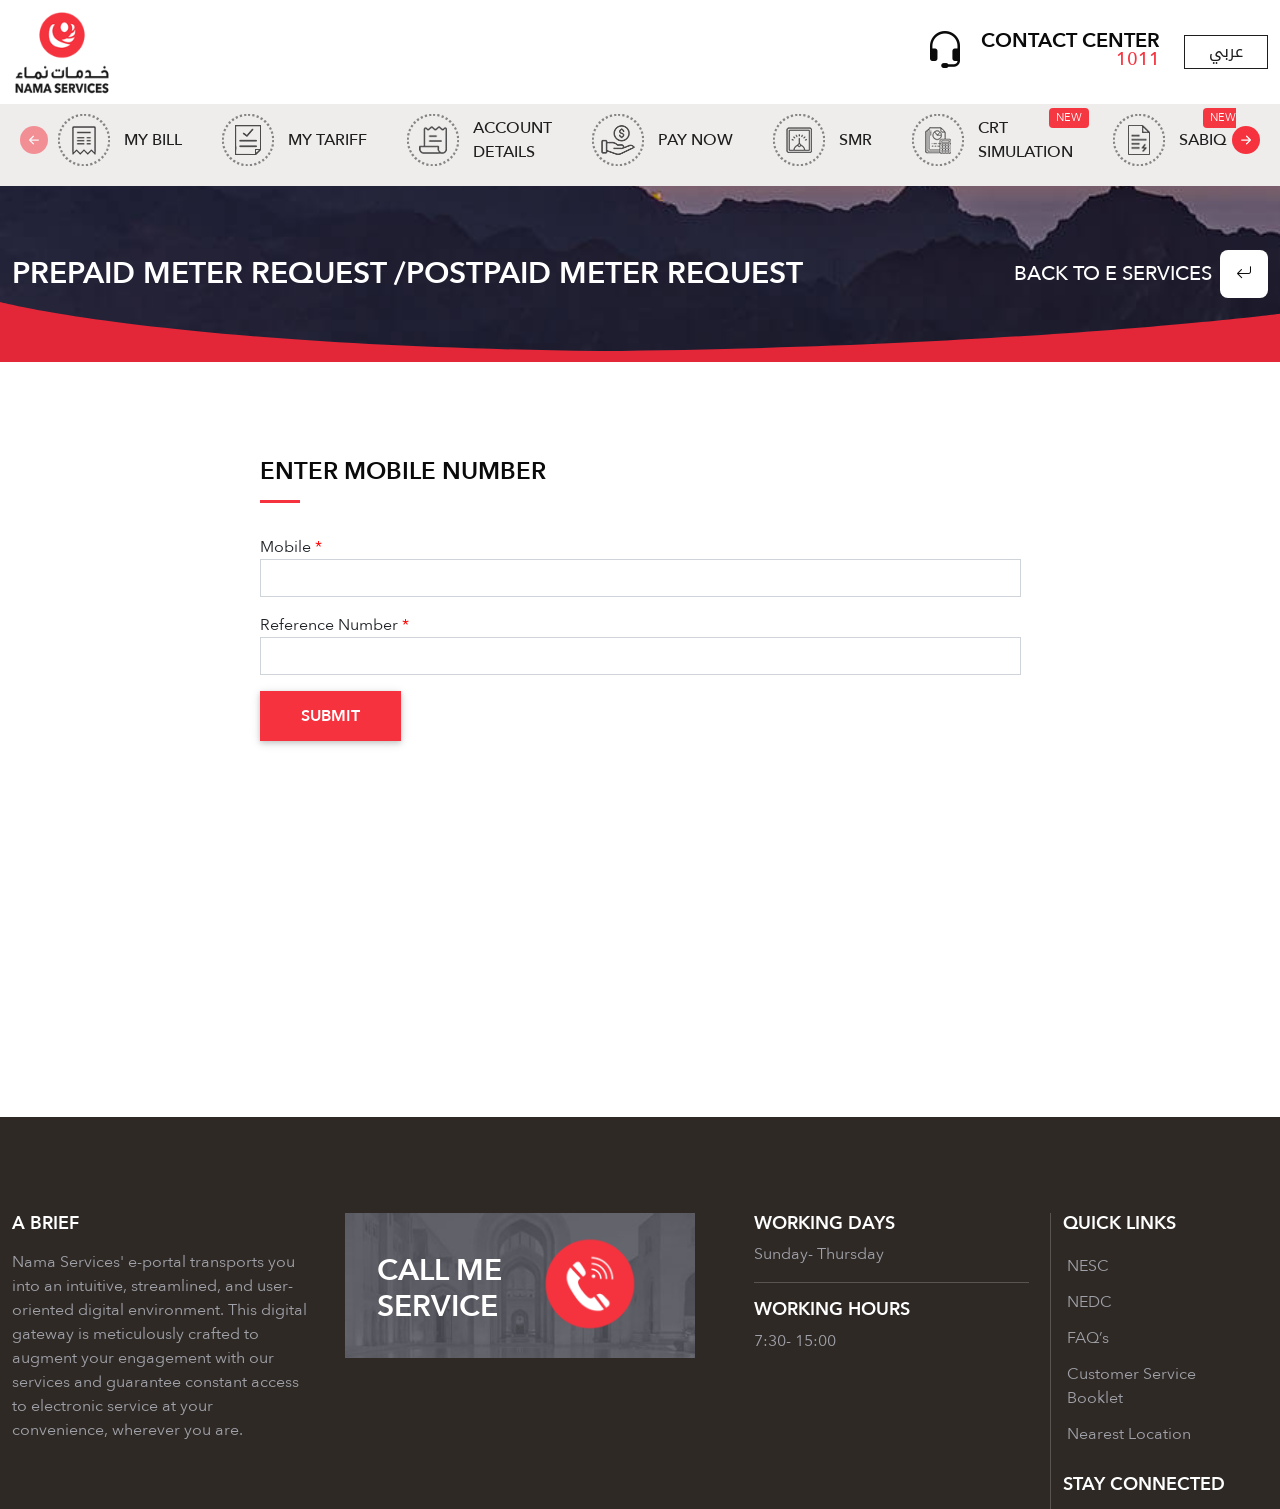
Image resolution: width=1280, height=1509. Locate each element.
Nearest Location (1129, 1434)
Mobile (285, 547)
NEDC (1089, 1302)
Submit (330, 716)
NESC (1088, 1266)
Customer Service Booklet (1131, 1386)
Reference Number (329, 625)
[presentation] (1246, 140)
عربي (1226, 51)
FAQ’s (1088, 1338)
